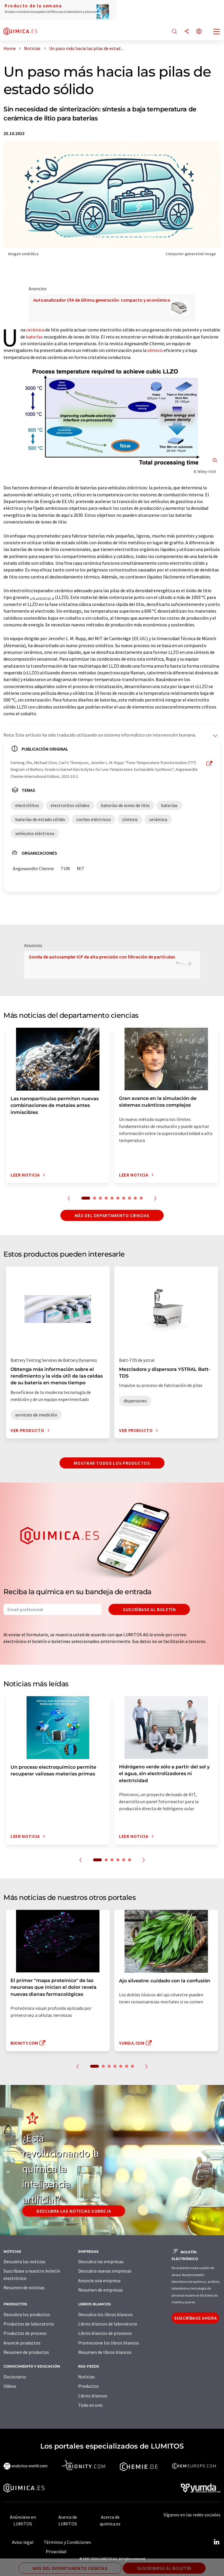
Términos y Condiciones (67, 2542)
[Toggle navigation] (216, 32)
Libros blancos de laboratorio (107, 2324)
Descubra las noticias (25, 2261)
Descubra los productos (27, 2314)
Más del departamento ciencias (112, 1215)
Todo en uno (90, 2405)
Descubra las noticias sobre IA (73, 2211)
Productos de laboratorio (29, 2324)
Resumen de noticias (24, 2287)
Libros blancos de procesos (105, 2333)
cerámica (35, 330)
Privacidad (56, 2551)
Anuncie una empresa (99, 2280)
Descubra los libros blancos (105, 2314)
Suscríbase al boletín (149, 1609)
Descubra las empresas (101, 2261)
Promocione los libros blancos (108, 2343)
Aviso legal (23, 2542)
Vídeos (10, 2386)
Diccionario (15, 2377)
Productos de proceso (25, 2333)
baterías (34, 337)
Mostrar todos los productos (112, 1463)
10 (141, 1198)
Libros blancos (92, 2396)
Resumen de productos (26, 2352)
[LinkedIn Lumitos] (216, 2542)
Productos (88, 2386)
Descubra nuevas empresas (105, 2271)
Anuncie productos (22, 2343)
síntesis (155, 350)
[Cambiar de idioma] (199, 31)
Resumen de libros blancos (105, 2352)
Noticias (86, 2377)
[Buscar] (174, 31)
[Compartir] (187, 31)
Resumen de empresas (100, 2290)
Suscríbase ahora (195, 2318)
